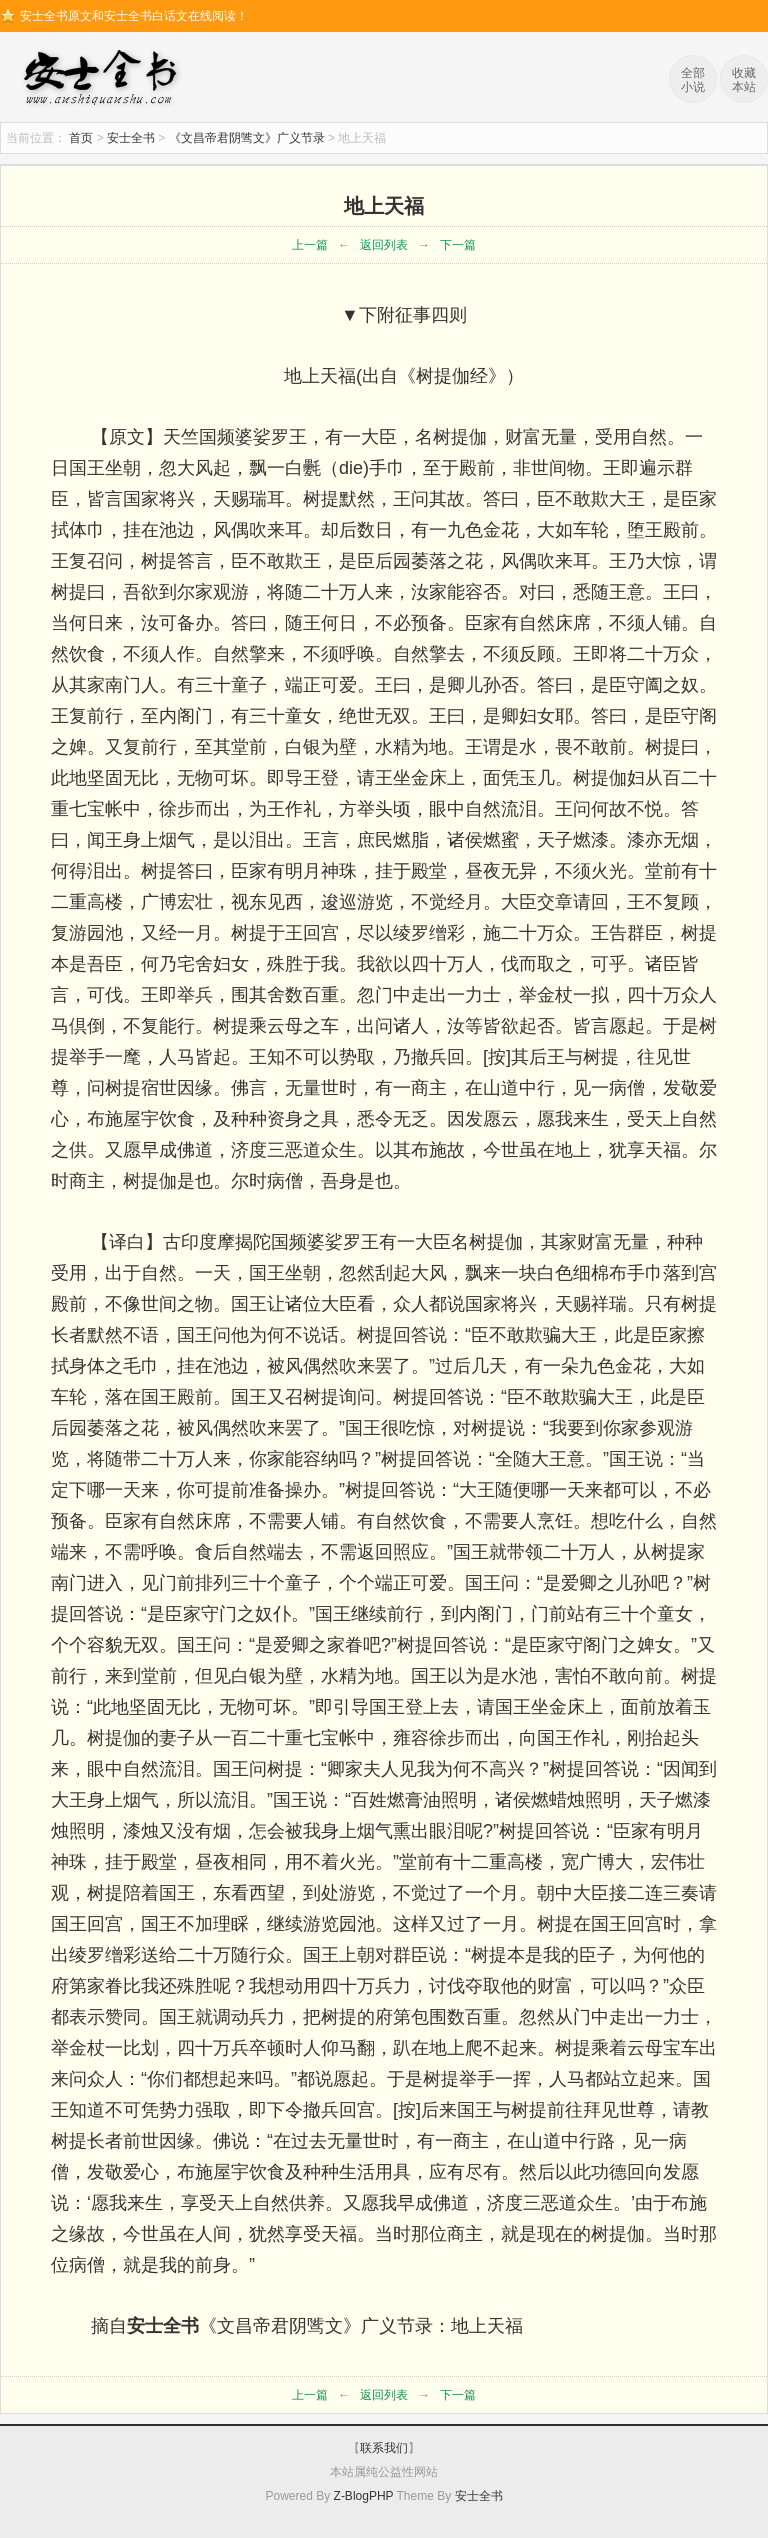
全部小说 (693, 80)
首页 (81, 138)
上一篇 (310, 245)
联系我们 (384, 2448)
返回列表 (384, 245)
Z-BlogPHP (364, 2496)
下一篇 (458, 245)
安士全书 (105, 80)
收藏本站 (744, 80)
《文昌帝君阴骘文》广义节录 (247, 138)
